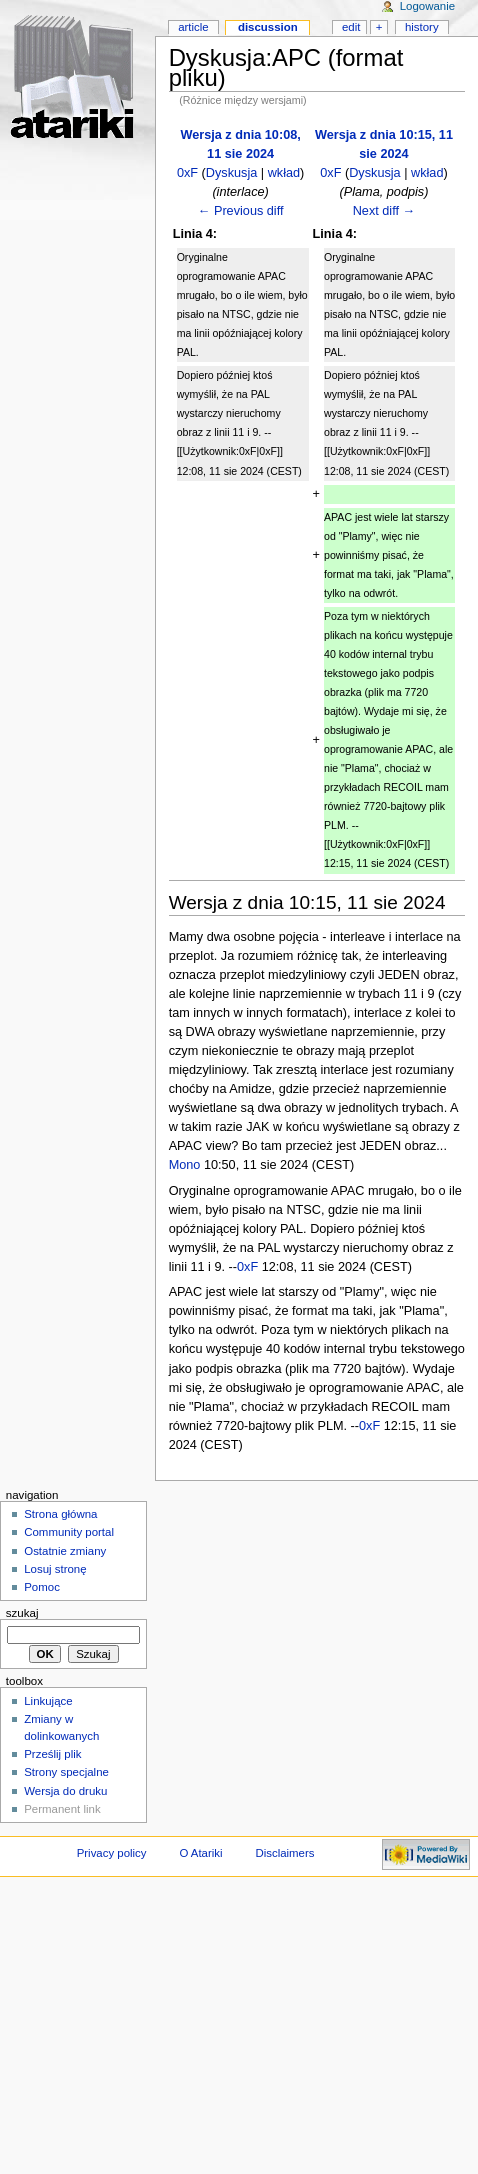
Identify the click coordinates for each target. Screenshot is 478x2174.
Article (193, 27)
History (422, 27)
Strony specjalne (66, 1772)
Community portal (69, 1532)
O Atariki (200, 1853)
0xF (187, 173)
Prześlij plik (52, 1754)
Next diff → (384, 211)
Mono (185, 1165)
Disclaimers (284, 1853)
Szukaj (22, 1613)
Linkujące (48, 1701)
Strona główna (60, 1514)
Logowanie (427, 6)
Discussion (268, 27)
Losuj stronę (55, 1569)
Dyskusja (231, 173)
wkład (284, 173)
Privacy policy (112, 1853)
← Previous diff (241, 211)
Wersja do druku (65, 1791)
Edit (351, 27)
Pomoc (42, 1587)
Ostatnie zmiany (65, 1551)
